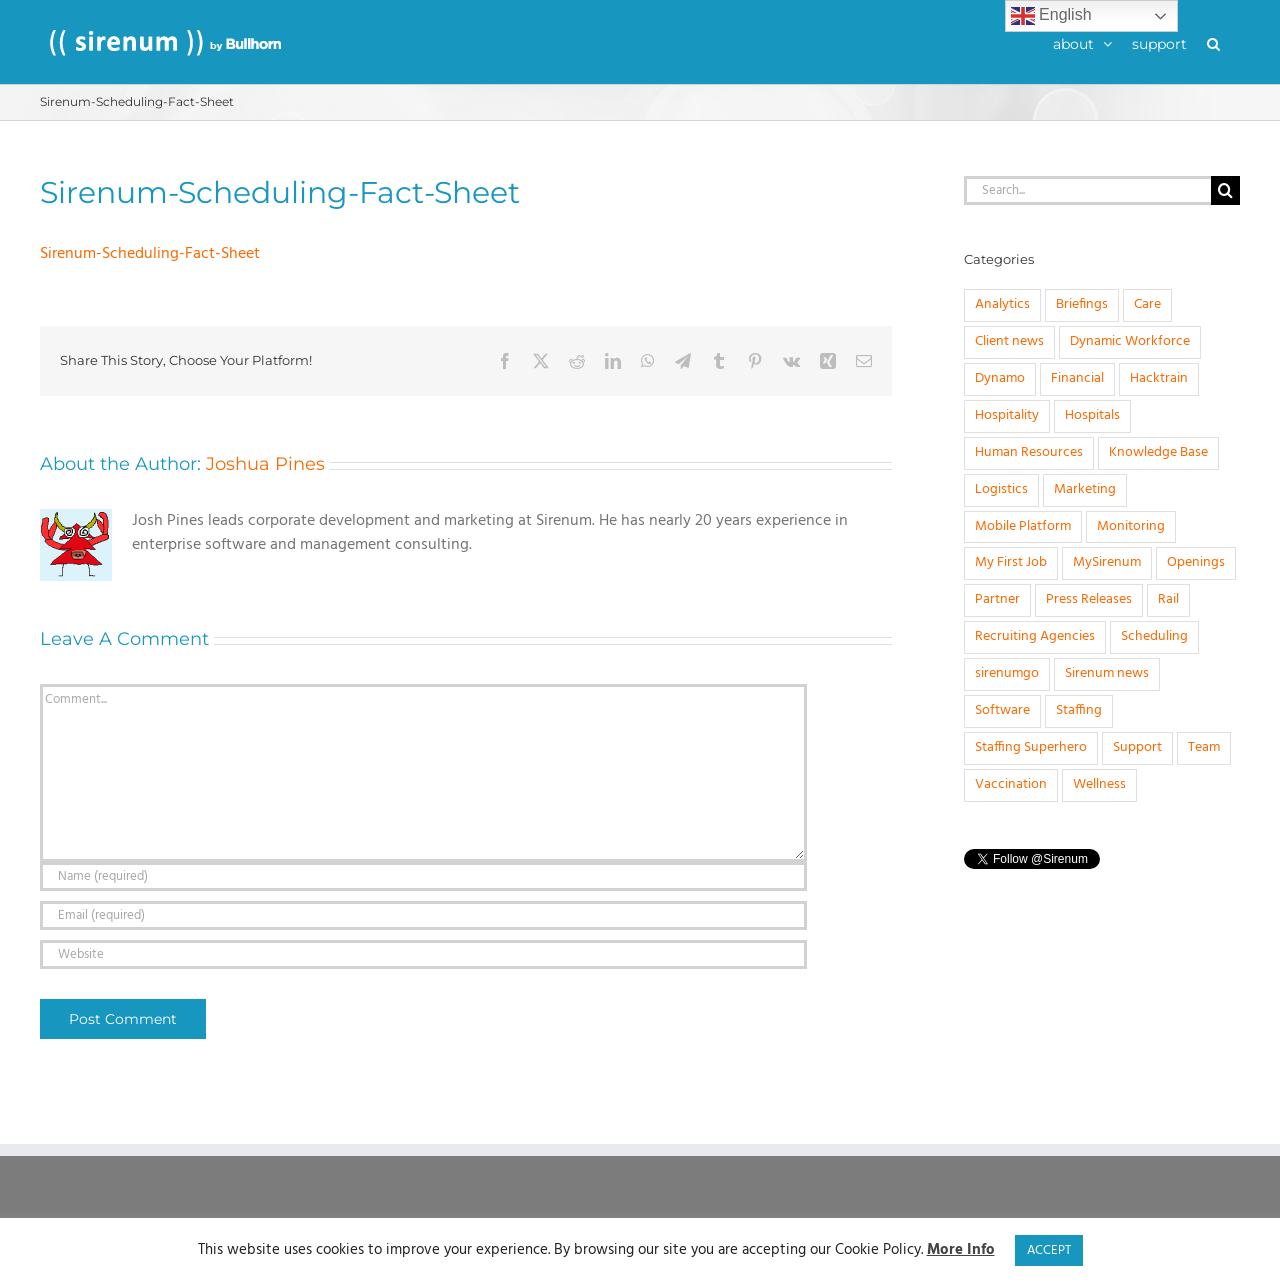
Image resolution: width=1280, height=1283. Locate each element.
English (1051, 16)
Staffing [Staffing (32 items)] (1079, 710)
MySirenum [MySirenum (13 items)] (1107, 562)
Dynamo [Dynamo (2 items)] (1000, 378)
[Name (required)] (423, 876)
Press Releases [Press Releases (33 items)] (1089, 599)
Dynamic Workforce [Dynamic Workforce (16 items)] (1130, 341)
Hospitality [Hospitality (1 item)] (1007, 415)
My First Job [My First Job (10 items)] (1011, 562)
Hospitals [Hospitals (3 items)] (1092, 415)
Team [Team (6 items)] (1204, 747)
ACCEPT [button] (1049, 1250)
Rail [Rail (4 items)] (1168, 599)
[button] (1213, 42)
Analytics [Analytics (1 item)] (1002, 304)
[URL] (423, 954)
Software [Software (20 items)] (1002, 710)
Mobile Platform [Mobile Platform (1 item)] (1023, 526)
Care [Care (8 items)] (1147, 304)
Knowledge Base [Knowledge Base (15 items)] (1158, 452)
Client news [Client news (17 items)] (1009, 341)
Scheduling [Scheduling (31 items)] (1154, 636)
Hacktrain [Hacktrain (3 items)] (1159, 378)
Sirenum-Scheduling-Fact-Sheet (150, 254)
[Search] (1225, 190)
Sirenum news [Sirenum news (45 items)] (1107, 673)
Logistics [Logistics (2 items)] (1001, 489)
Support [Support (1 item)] (1137, 747)
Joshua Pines (265, 464)
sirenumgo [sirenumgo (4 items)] (1007, 673)
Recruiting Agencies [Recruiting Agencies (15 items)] (1035, 636)
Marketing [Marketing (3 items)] (1085, 489)
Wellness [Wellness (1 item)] (1099, 784)
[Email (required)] (423, 915)
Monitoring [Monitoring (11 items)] (1131, 526)
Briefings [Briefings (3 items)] (1082, 304)
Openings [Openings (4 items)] (1196, 562)
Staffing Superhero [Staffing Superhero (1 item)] (1031, 747)
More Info (961, 1250)
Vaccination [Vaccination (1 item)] (1011, 784)
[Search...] (1087, 190)
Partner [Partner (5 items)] (997, 599)
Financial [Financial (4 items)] (1077, 378)
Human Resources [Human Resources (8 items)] (1029, 452)
